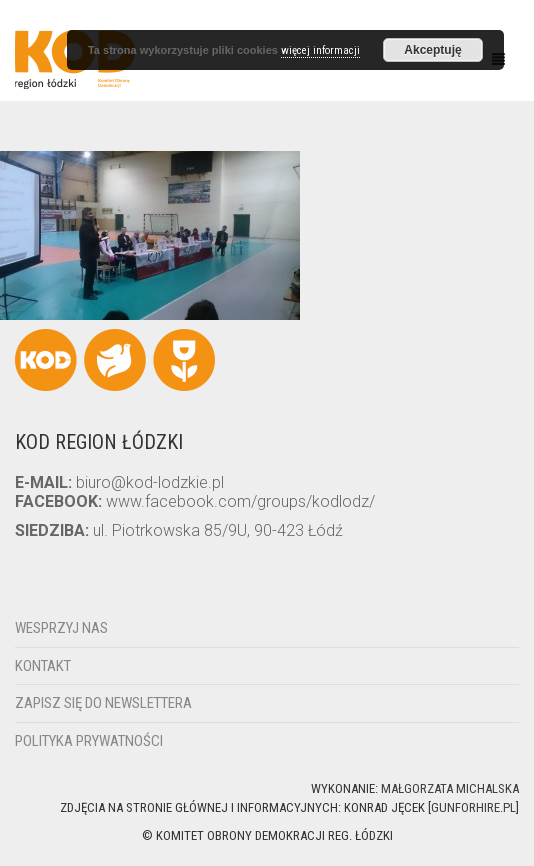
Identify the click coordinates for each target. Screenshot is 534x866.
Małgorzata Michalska (450, 788)
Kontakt (43, 666)
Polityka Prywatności (89, 741)
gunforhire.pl (473, 807)
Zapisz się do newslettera (103, 703)
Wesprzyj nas (61, 628)
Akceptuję (432, 50)
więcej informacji (320, 50)
